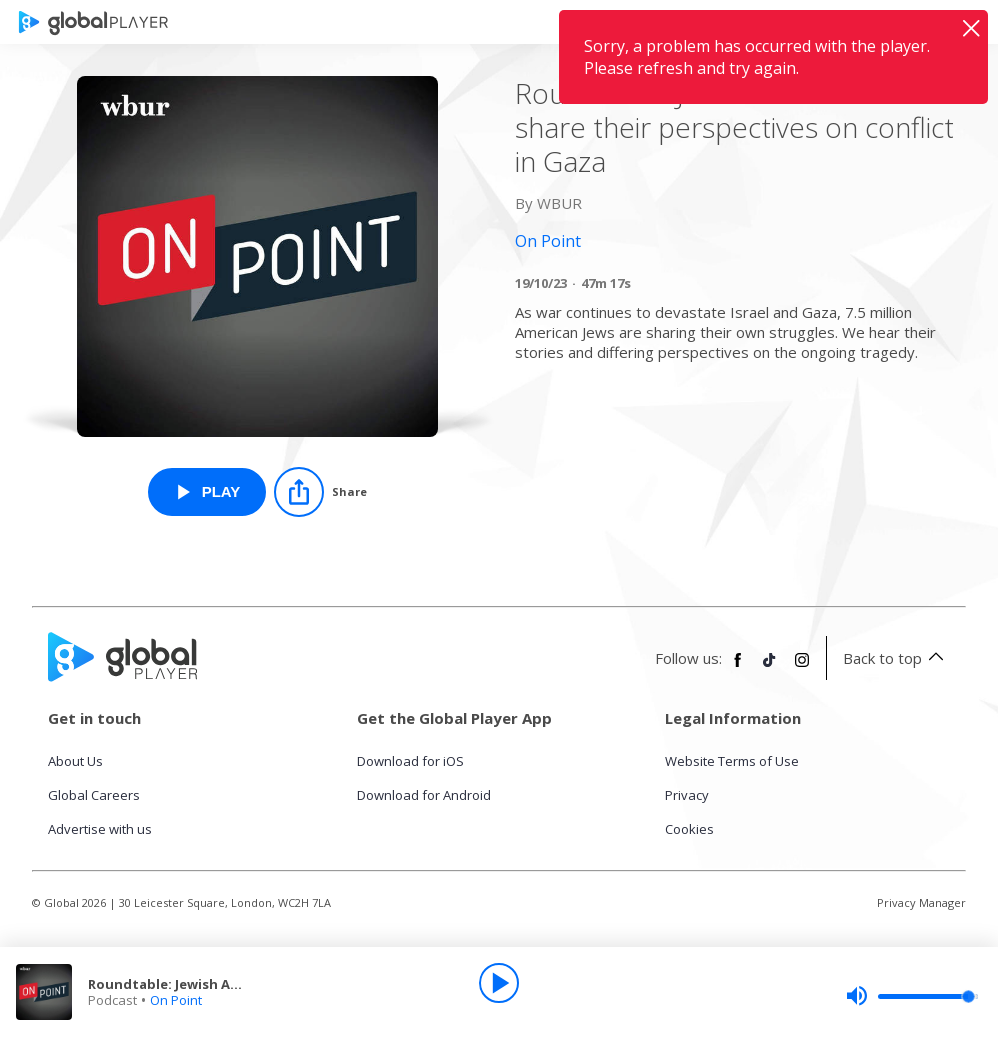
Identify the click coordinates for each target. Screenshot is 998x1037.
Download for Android (424, 795)
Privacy (687, 795)
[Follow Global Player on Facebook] (738, 668)
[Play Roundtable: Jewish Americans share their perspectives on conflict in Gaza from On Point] (207, 492)
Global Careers (94, 795)
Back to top (896, 658)
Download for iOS (410, 761)
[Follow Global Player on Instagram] (802, 668)
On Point (176, 1000)
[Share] (320, 492)
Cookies (689, 829)
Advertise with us (100, 829)
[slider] (912, 996)
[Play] (499, 983)
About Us (75, 761)
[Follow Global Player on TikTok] (770, 668)
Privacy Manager (921, 902)
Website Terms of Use (732, 761)
